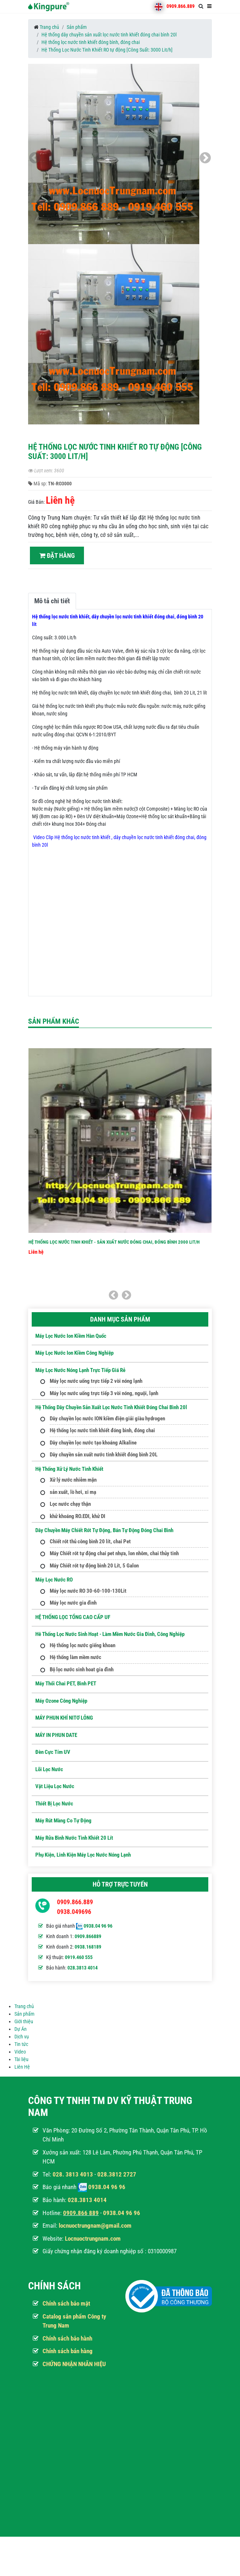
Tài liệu (21, 2059)
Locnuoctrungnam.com (93, 2238)
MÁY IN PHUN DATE (56, 1735)
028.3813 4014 (82, 1968)
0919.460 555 (79, 1957)
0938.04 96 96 (98, 1926)
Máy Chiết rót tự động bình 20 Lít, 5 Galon (94, 1565)
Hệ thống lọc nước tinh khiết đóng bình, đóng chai (90, 42)
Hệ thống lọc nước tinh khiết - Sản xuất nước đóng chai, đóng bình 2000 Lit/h (114, 1242)
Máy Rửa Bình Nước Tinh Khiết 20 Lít (74, 1838)
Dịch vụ (21, 2036)
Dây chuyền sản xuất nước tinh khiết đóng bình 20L (103, 1454)
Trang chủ (49, 27)
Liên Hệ (22, 2067)
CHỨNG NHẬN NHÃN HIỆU (74, 2364)
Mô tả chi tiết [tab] (52, 601)
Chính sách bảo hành (67, 2338)
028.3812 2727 (116, 2174)
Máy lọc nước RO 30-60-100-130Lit (88, 1591)
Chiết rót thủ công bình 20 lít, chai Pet (90, 1541)
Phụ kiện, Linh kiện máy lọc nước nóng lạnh (83, 1855)
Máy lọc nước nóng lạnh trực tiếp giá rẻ (80, 1370)
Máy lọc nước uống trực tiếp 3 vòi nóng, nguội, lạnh (104, 1393)
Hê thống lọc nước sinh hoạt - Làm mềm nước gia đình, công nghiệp (110, 1634)
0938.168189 (88, 1947)
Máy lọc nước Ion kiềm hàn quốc (70, 1336)
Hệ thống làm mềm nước (75, 1657)
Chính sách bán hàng (68, 2351)
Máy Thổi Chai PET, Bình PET (65, 1683)
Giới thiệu (23, 2021)
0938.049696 (74, 1911)
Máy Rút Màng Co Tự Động (63, 1820)
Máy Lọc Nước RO (54, 1579)
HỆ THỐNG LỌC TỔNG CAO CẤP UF (72, 1617)
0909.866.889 (180, 6)
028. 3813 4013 (73, 2174)
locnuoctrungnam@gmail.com (95, 2225)
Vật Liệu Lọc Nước (54, 1786)
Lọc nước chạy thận (70, 1504)
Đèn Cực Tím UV (52, 1752)
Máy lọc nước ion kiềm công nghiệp (74, 1353)
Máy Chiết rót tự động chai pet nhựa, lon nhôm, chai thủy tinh (114, 1553)
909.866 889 (82, 2212)
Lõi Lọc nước (49, 1769)
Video (20, 2052)
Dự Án (20, 2029)
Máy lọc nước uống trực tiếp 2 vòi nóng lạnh (96, 1381)
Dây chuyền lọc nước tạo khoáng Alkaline (93, 1442)
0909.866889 (88, 1936)
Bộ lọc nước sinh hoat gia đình (82, 1669)
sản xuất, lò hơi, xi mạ (73, 1492)
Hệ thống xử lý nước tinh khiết (69, 1469)
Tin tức (21, 2044)
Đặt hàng (57, 555)
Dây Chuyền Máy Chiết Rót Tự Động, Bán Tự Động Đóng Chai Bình (104, 1530)
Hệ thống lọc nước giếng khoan (82, 1645)
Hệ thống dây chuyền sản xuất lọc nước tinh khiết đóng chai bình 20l (109, 35)
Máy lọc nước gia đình (73, 1603)
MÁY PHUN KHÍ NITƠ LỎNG (64, 1718)
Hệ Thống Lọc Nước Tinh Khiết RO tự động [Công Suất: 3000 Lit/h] (107, 50)
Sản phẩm (77, 27)
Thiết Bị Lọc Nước (54, 1803)
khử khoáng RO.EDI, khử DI (77, 1516)
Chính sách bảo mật (66, 2303)
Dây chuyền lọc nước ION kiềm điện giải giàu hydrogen (107, 1418)
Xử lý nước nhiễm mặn (73, 1480)
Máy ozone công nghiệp (61, 1701)
